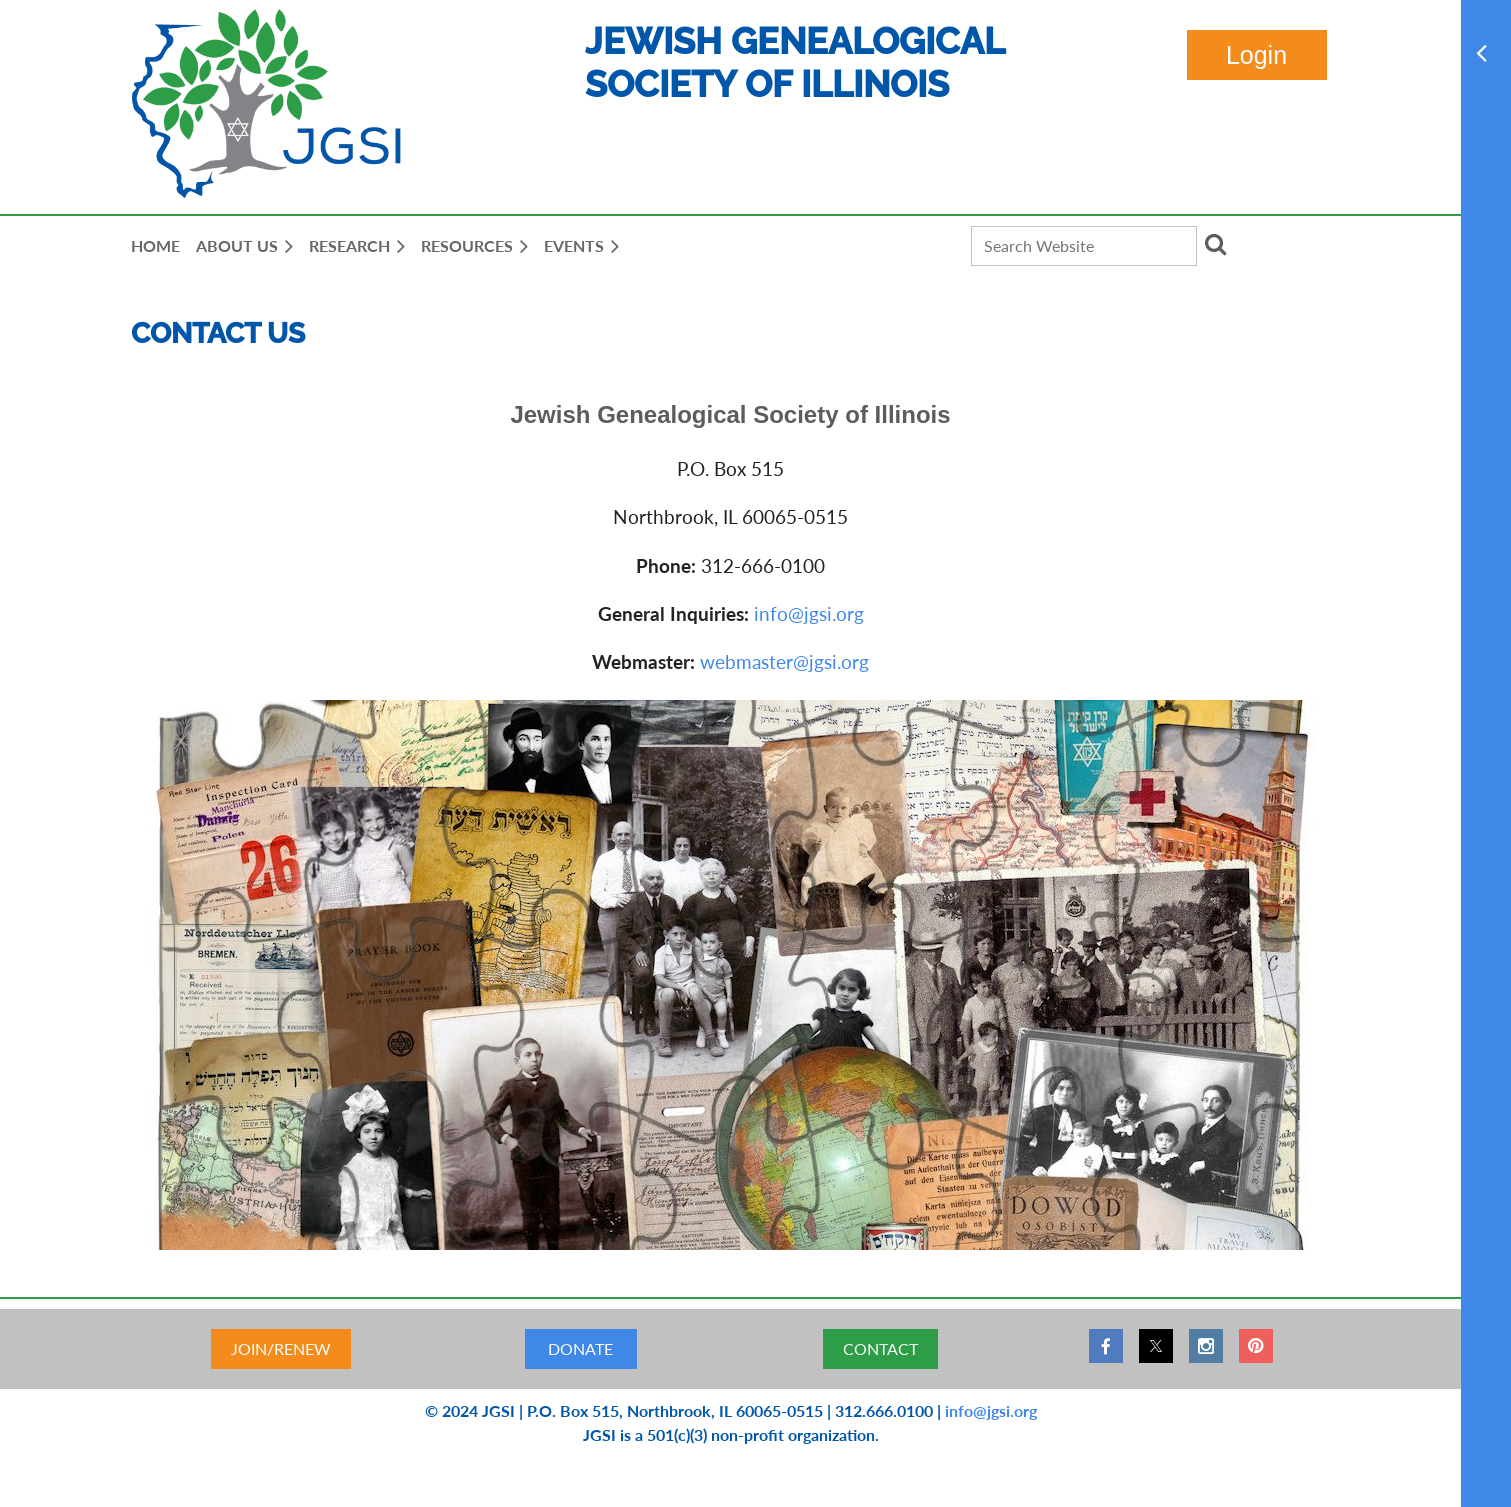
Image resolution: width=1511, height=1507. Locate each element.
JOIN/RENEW (281, 1348)
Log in (1257, 55)
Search (1216, 244)
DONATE (580, 1348)
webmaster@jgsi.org (784, 661)
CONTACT (880, 1348)
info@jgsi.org (809, 613)
